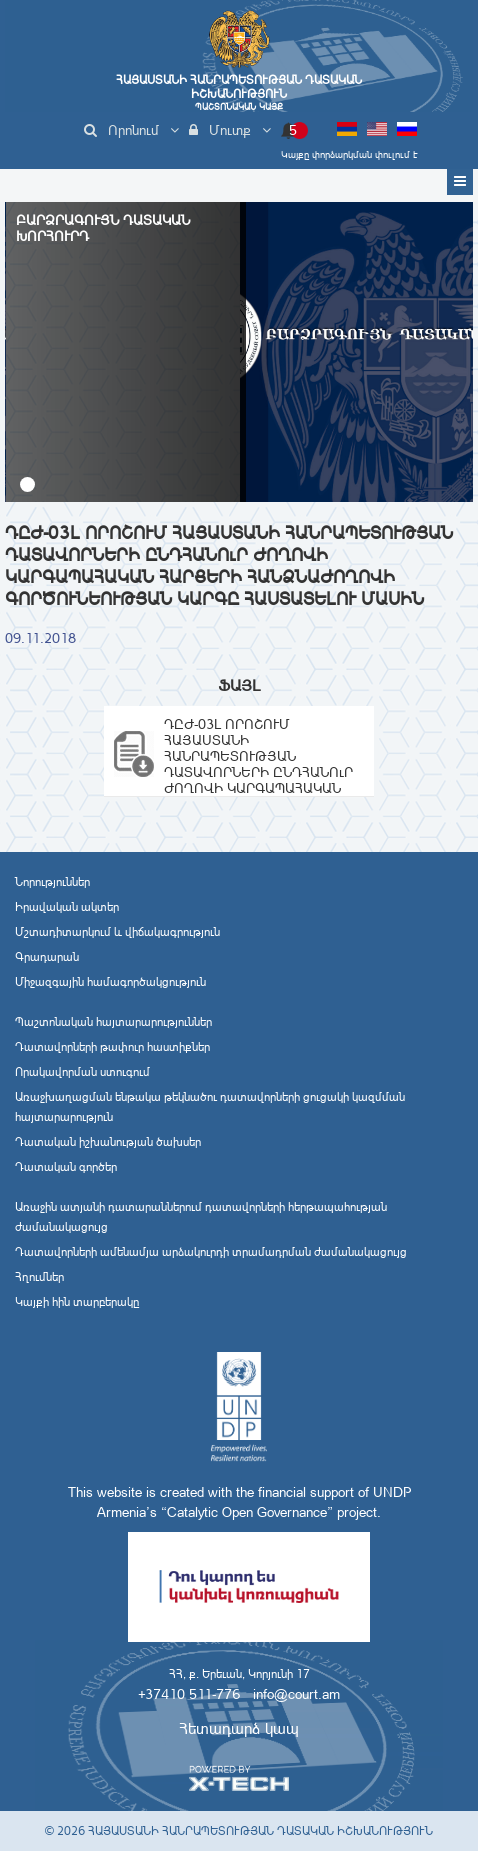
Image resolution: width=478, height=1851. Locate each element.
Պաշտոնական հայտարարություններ (113, 1022)
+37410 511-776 (189, 1694)
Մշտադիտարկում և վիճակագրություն (117, 932)
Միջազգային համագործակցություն (110, 982)
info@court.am (296, 1694)
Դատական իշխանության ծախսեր (108, 1142)
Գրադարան (47, 957)
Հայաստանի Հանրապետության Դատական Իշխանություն (239, 92)
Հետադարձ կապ (239, 1728)
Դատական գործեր (66, 1167)
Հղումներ (39, 1277)
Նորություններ (52, 882)
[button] (27, 484)
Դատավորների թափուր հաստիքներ (112, 1047)
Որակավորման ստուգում (82, 1072)
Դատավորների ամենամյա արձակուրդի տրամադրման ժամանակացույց (211, 1252)
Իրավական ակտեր (67, 907)
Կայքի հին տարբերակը (77, 1302)
